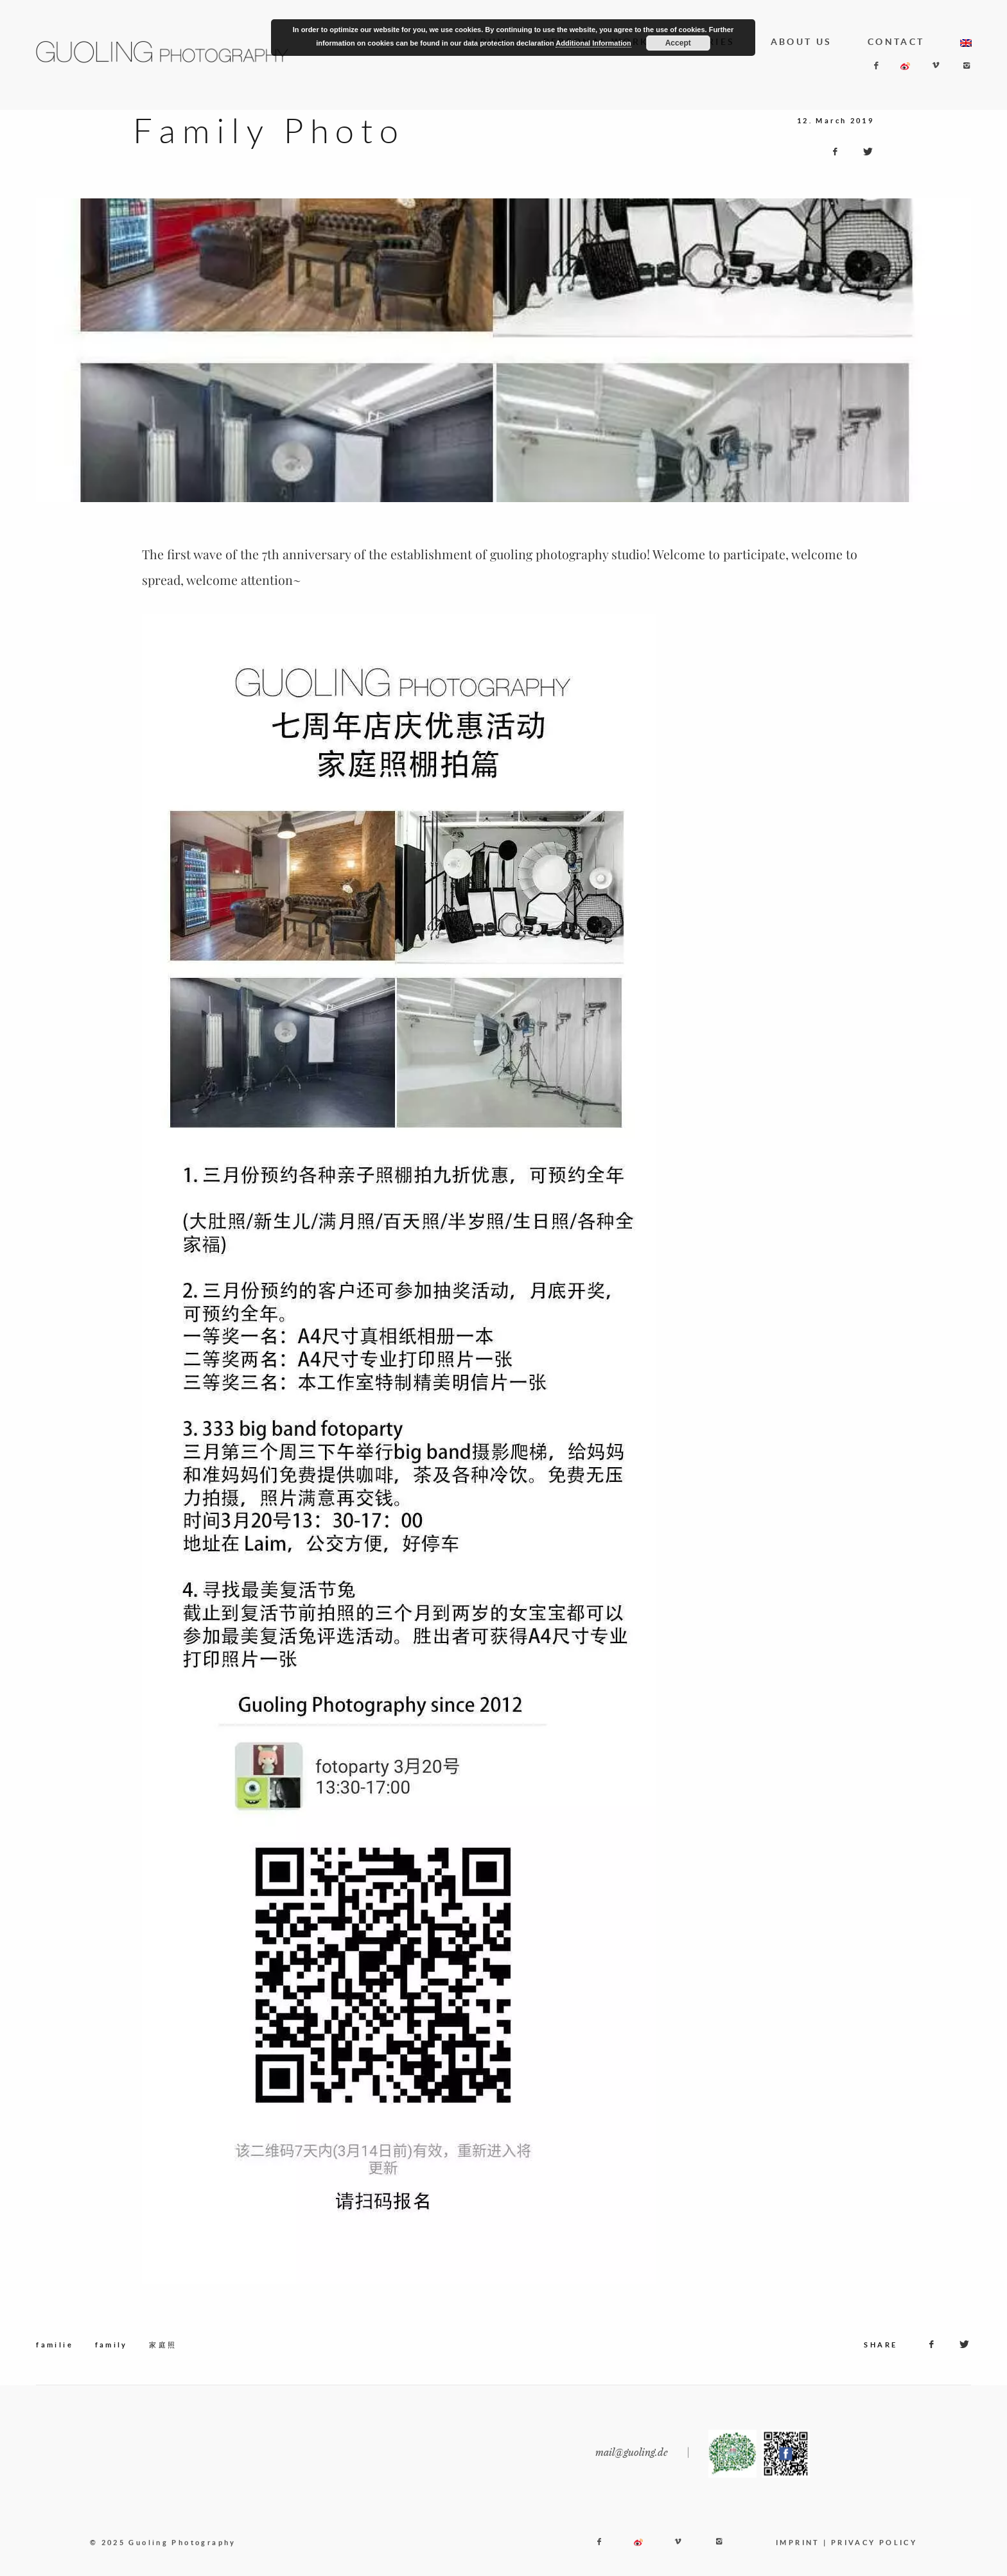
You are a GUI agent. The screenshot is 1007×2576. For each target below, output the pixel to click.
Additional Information (593, 43)
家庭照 (163, 2365)
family (111, 2365)
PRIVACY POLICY (874, 2563)
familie (54, 2365)
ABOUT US (801, 42)
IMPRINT (798, 2563)
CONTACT (896, 42)
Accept (678, 43)
